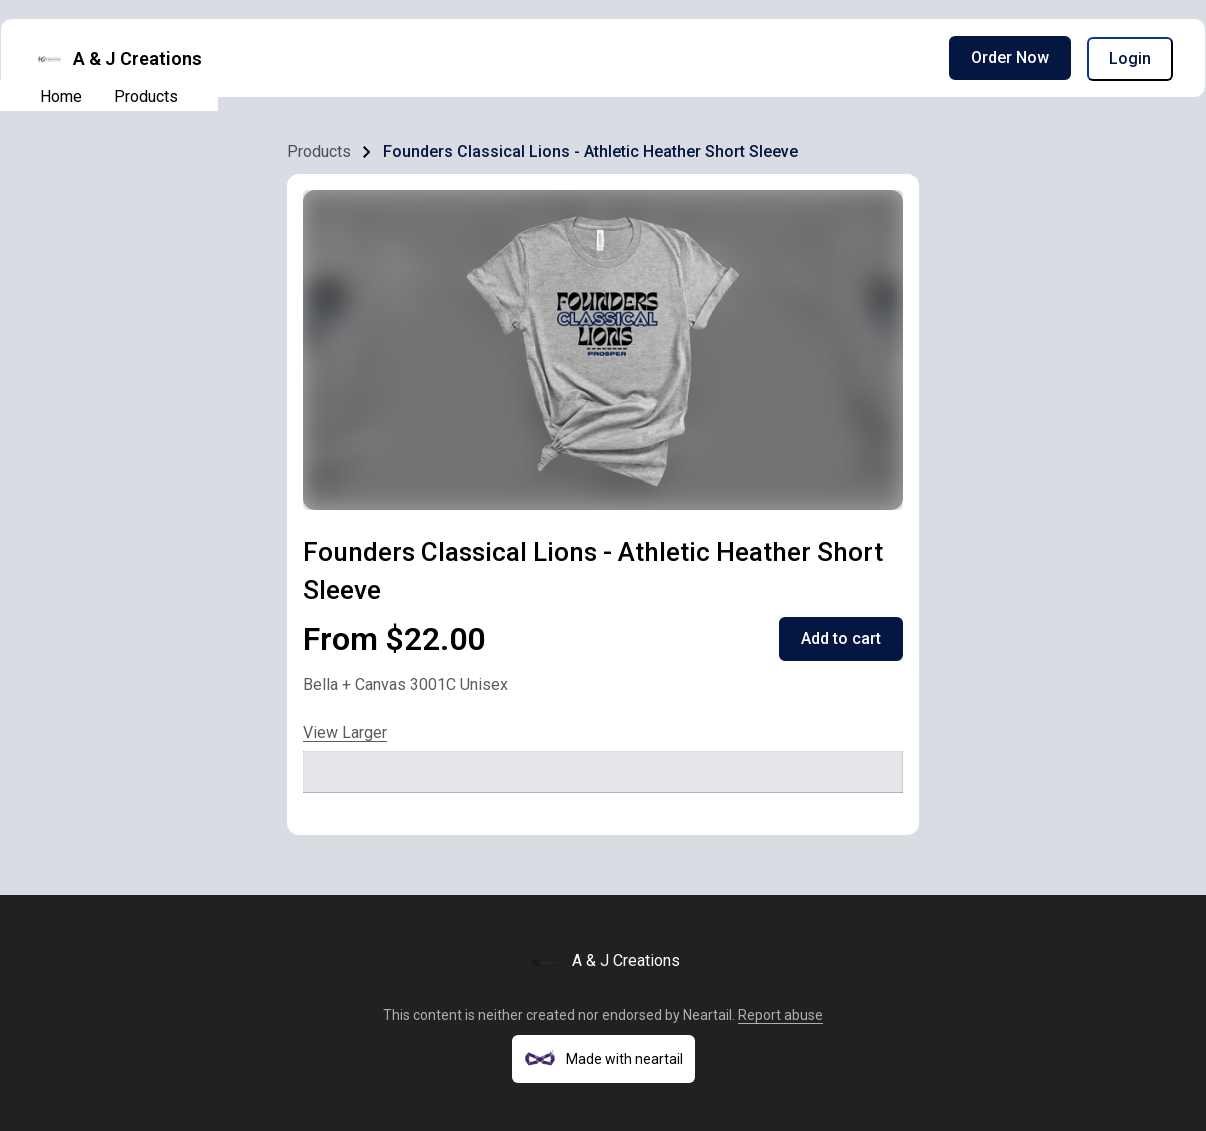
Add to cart (841, 638)
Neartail (707, 1015)
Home (61, 96)
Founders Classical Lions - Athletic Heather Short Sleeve (590, 151)
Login (1130, 58)
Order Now (1010, 57)
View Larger (345, 732)
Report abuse (780, 1015)
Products (146, 96)
